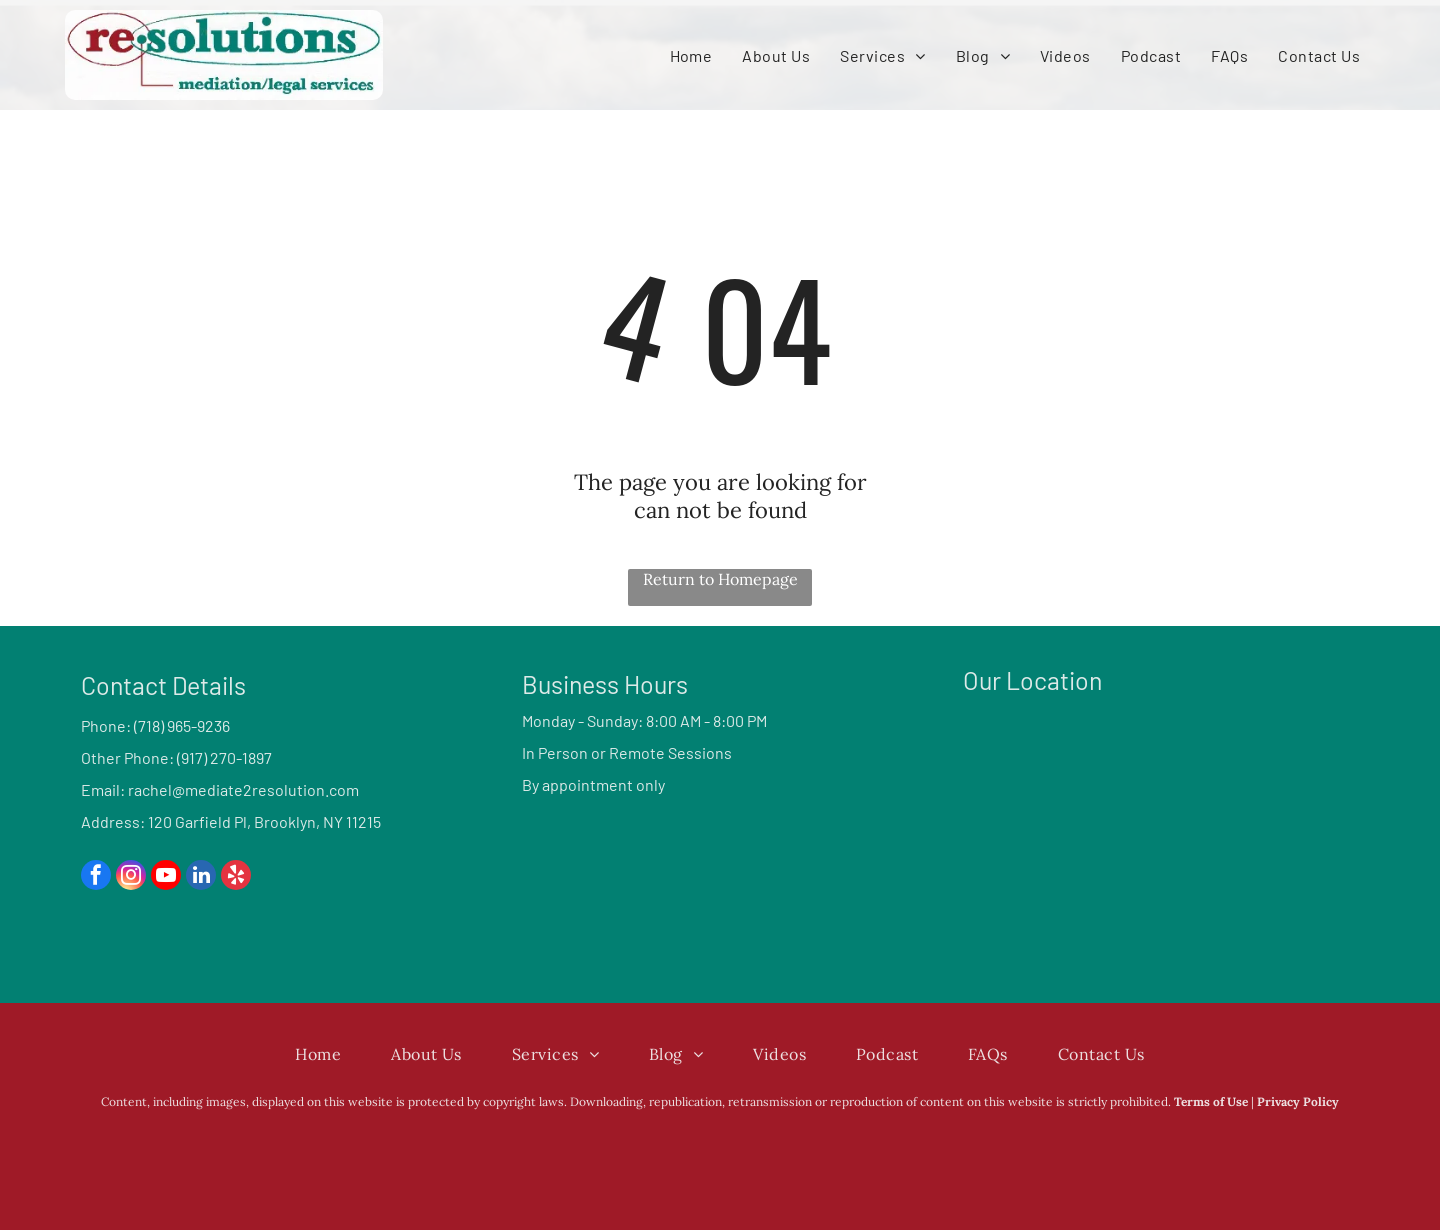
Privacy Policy (1298, 1101)
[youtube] (166, 877)
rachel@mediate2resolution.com (243, 789)
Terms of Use (1211, 1101)
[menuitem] (691, 55)
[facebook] (96, 877)
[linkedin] (201, 877)
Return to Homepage (720, 579)
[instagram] (131, 877)
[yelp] (236, 877)
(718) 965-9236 (182, 725)
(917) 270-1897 (224, 757)
